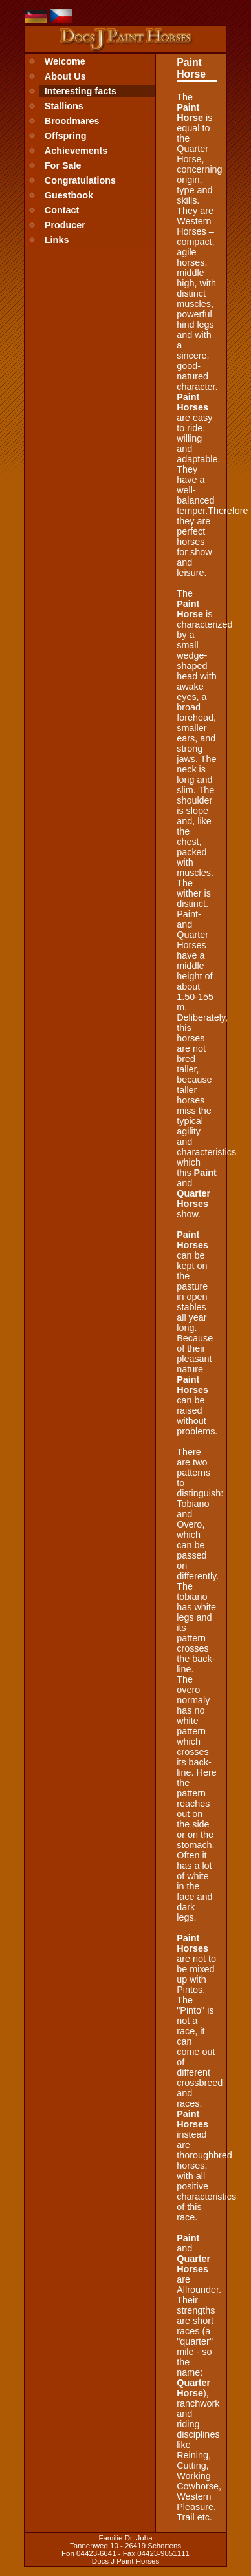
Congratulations (80, 180)
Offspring (66, 136)
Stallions (64, 106)
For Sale (63, 165)
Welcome (65, 61)
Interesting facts (80, 91)
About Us (65, 76)
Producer (65, 225)
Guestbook (69, 195)
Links (57, 240)
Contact (62, 210)
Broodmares (72, 121)
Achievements (76, 150)
